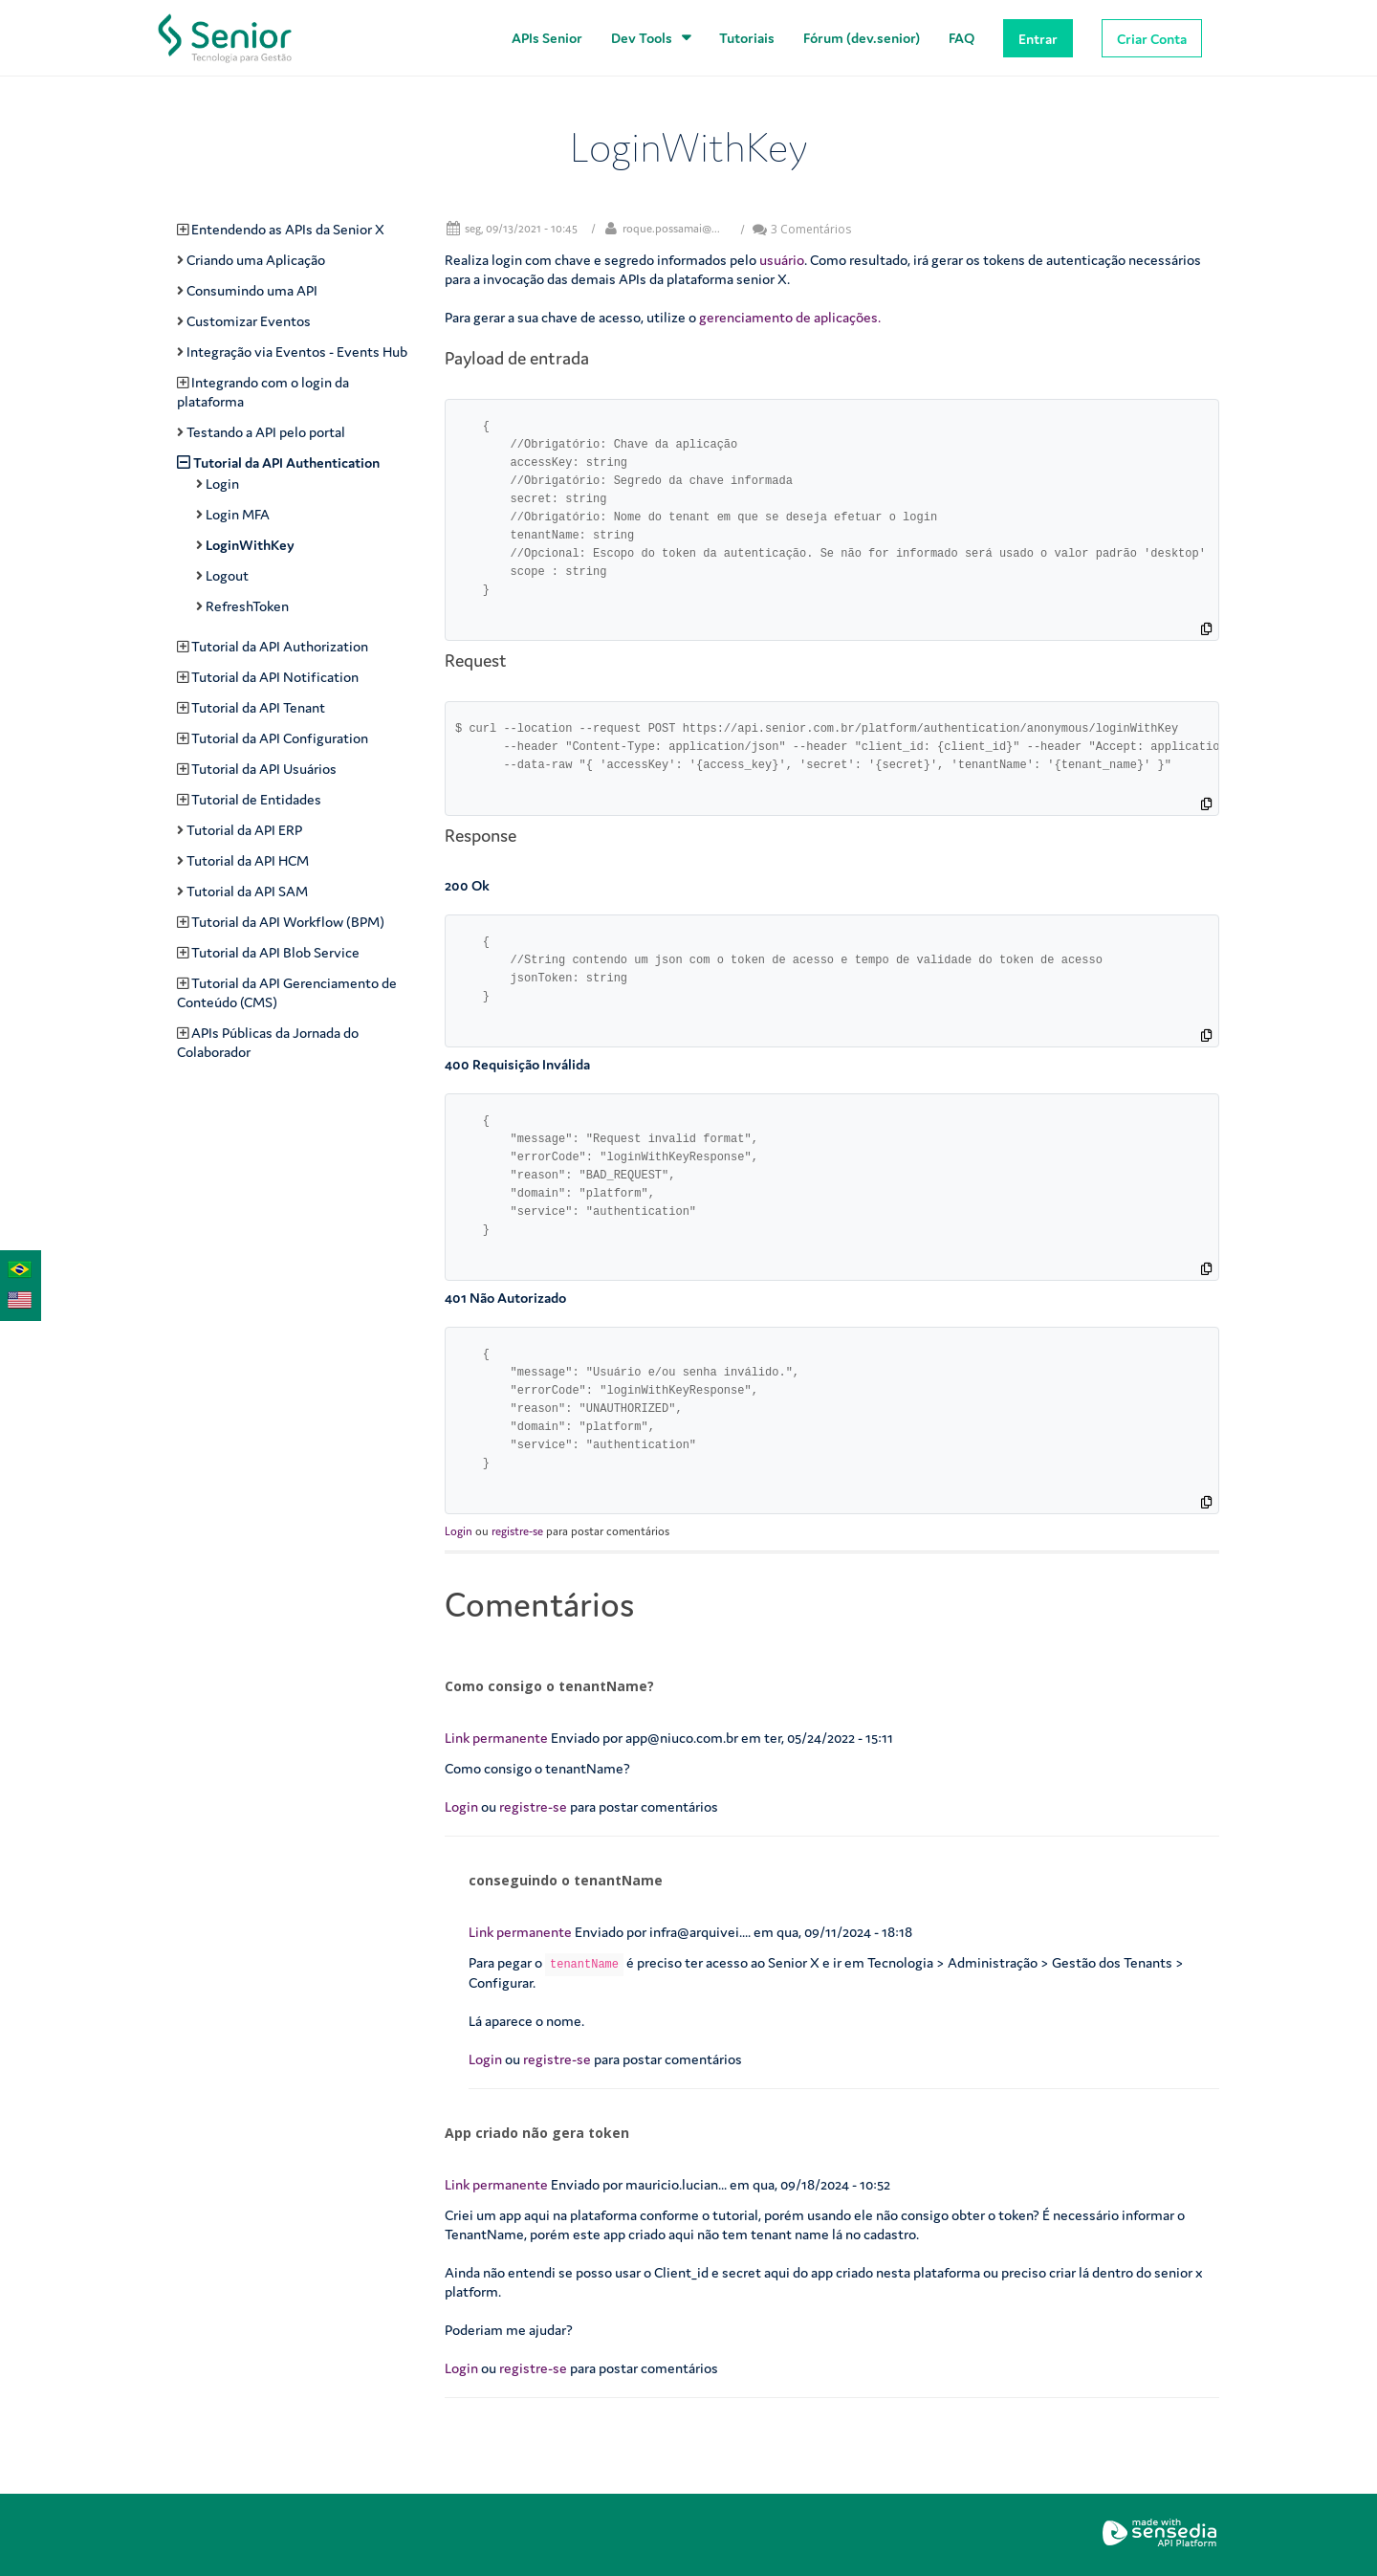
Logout (227, 575)
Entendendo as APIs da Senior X (287, 229)
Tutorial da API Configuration (279, 738)
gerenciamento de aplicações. (790, 317)
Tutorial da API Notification (275, 677)
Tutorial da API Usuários (264, 769)
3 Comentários (802, 229)
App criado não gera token (537, 2133)
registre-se (517, 1531)
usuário (781, 260)
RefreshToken (247, 606)
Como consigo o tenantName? (549, 1686)
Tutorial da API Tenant (258, 707)
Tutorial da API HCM (247, 860)
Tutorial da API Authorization (279, 646)
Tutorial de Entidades (256, 799)
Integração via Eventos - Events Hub (296, 351)
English (15, 1298)
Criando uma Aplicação (255, 260)
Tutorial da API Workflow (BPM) (287, 922)
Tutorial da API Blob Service (275, 952)
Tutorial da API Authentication (286, 462)
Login (458, 1531)
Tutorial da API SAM (247, 891)
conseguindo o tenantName (566, 1880)
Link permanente (496, 1737)
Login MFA (238, 514)
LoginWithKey (250, 545)
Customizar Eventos (248, 321)
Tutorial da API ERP (244, 830)
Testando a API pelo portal (265, 432)
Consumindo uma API (251, 290)
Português (15, 1267)
